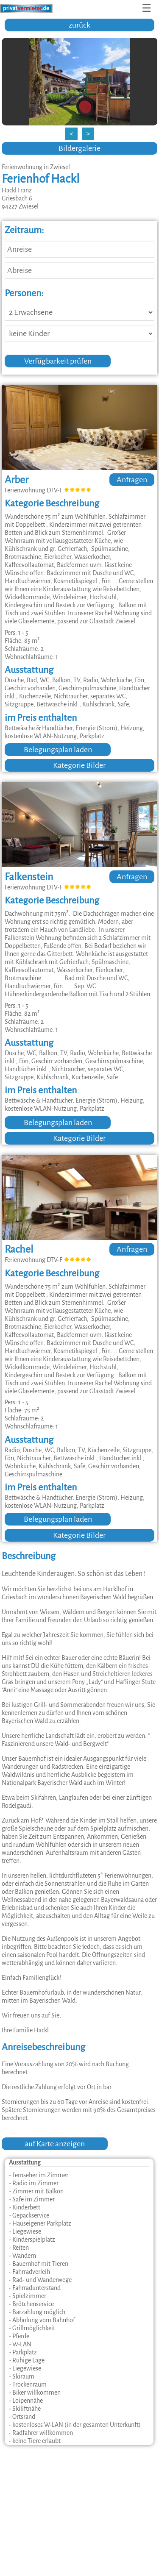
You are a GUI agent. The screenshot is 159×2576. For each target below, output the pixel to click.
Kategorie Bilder (79, 765)
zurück (79, 25)
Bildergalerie (79, 148)
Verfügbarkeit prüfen (58, 361)
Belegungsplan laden (58, 749)
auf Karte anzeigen (55, 2144)
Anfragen (132, 479)
